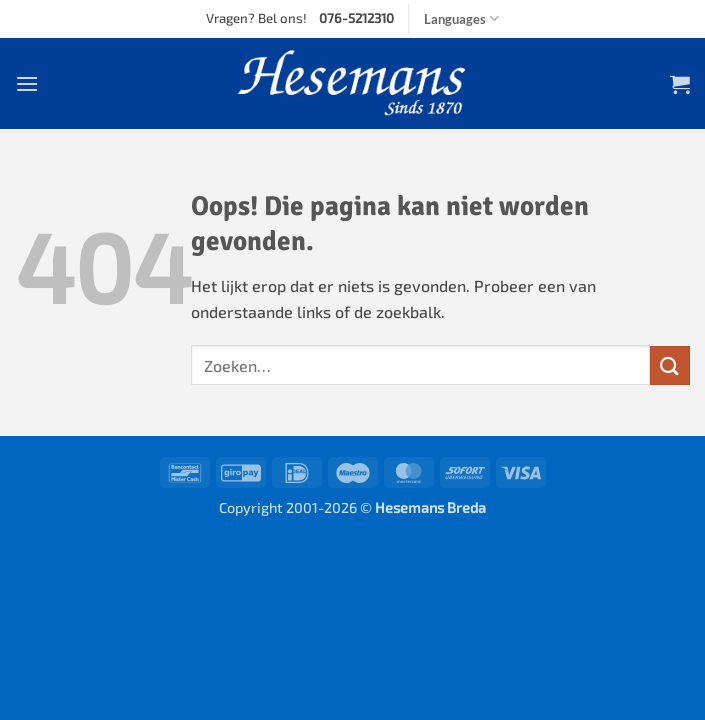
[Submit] (670, 365)
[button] (27, 83)
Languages (461, 18)
